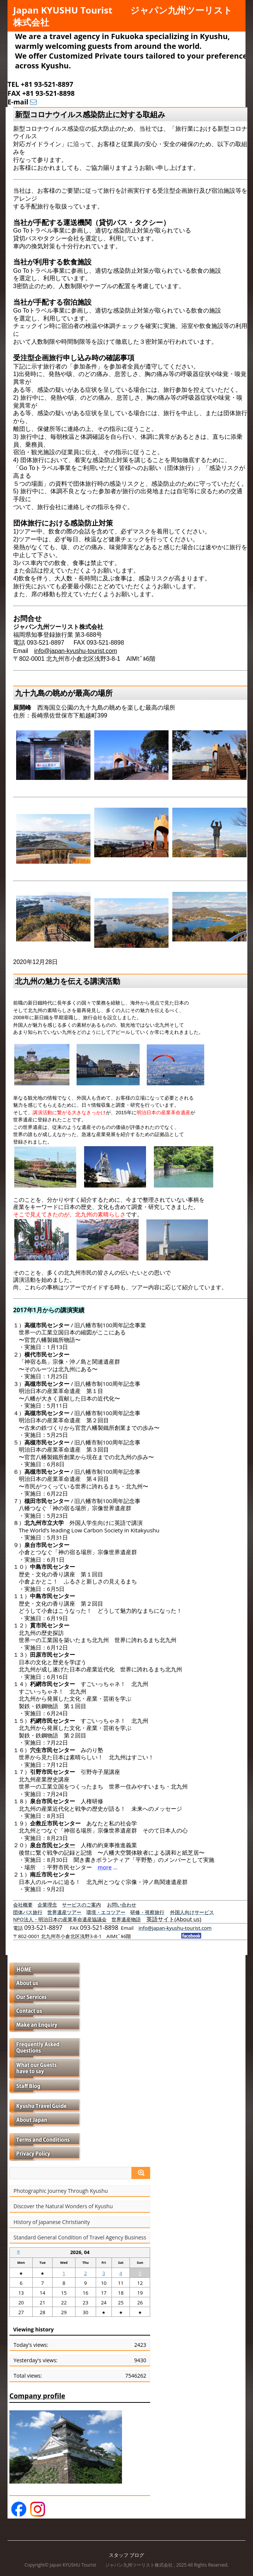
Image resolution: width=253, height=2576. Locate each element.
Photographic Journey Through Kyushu (61, 2191)
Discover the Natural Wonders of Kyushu (63, 2206)
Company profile (37, 2395)
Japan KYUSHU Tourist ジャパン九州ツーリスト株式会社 (122, 16)
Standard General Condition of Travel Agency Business (80, 2237)
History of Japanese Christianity (52, 2222)
